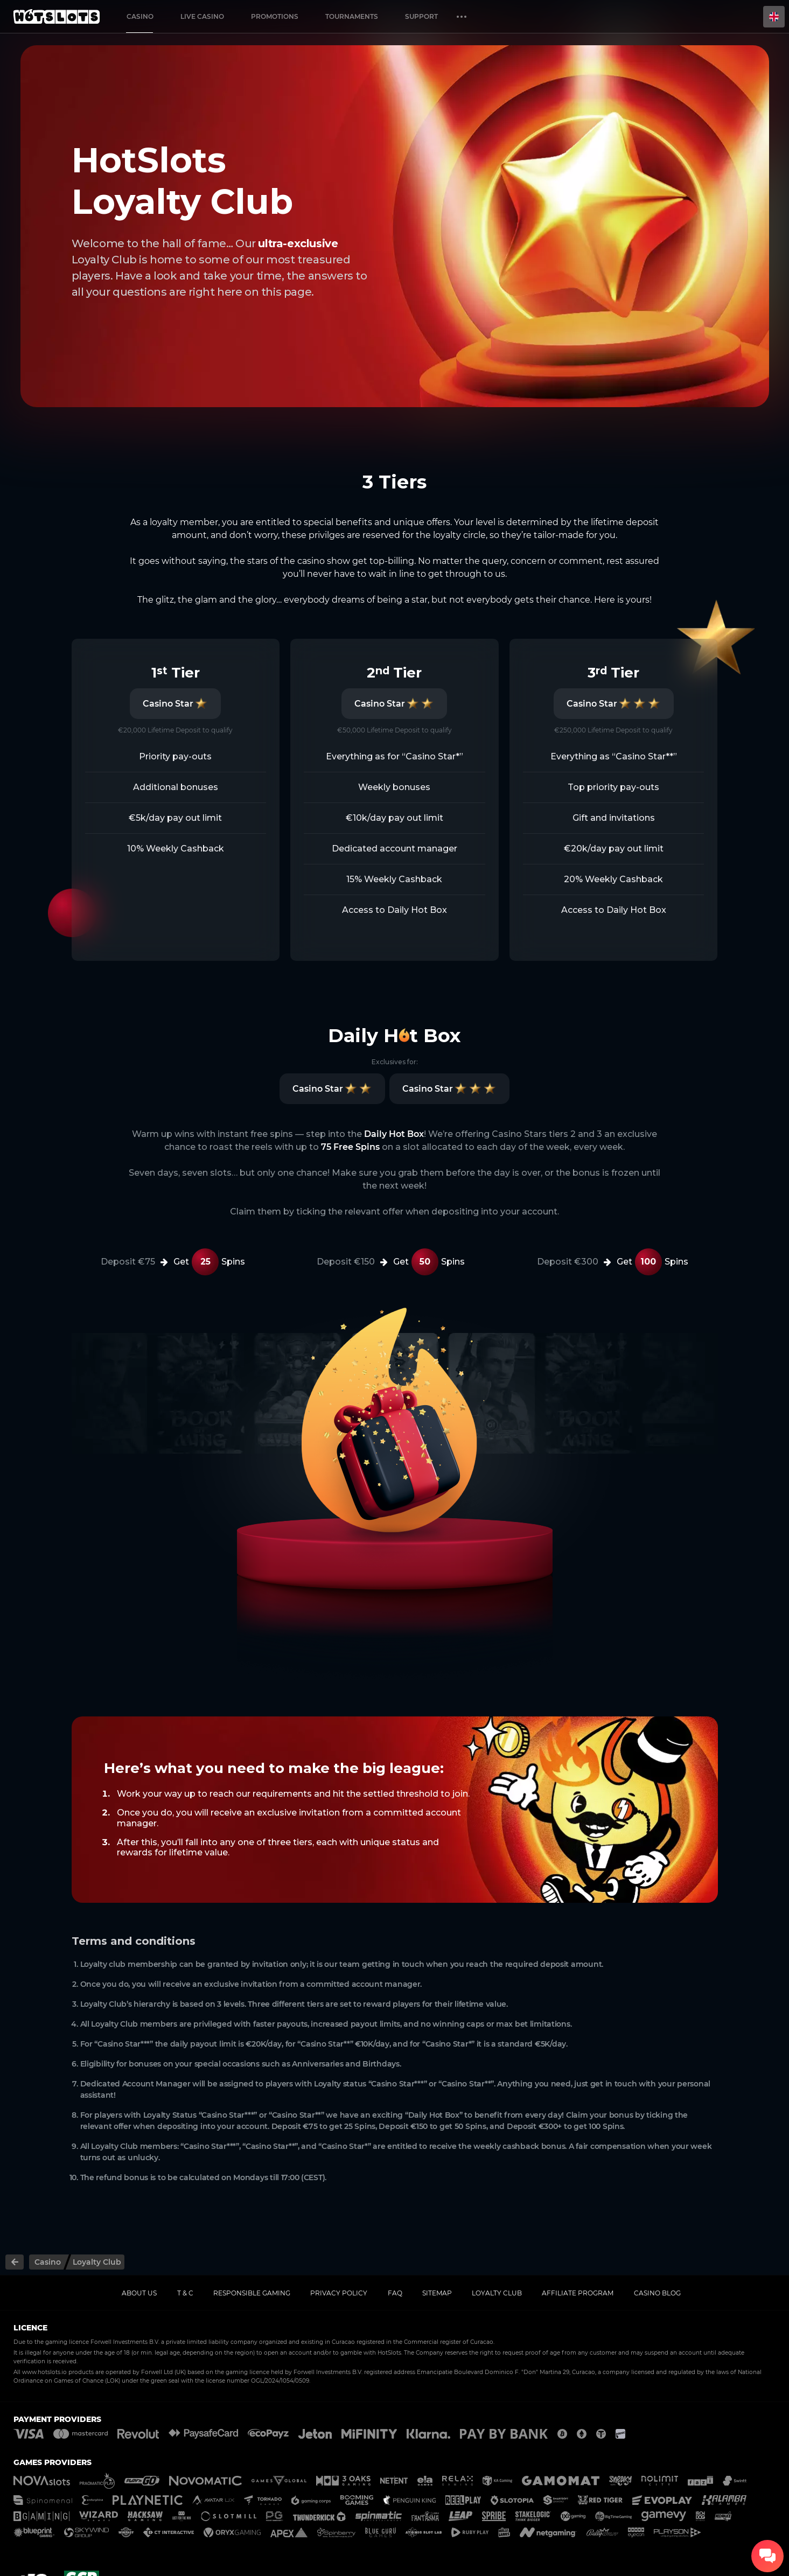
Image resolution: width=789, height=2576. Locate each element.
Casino (140, 16)
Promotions (274, 16)
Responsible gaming (251, 2293)
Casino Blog (657, 2293)
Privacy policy (338, 2293)
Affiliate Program (577, 2293)
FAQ (395, 2293)
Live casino (202, 16)
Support (421, 16)
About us (139, 2293)
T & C (185, 2293)
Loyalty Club (497, 2293)
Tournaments (351, 16)
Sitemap (437, 2293)
